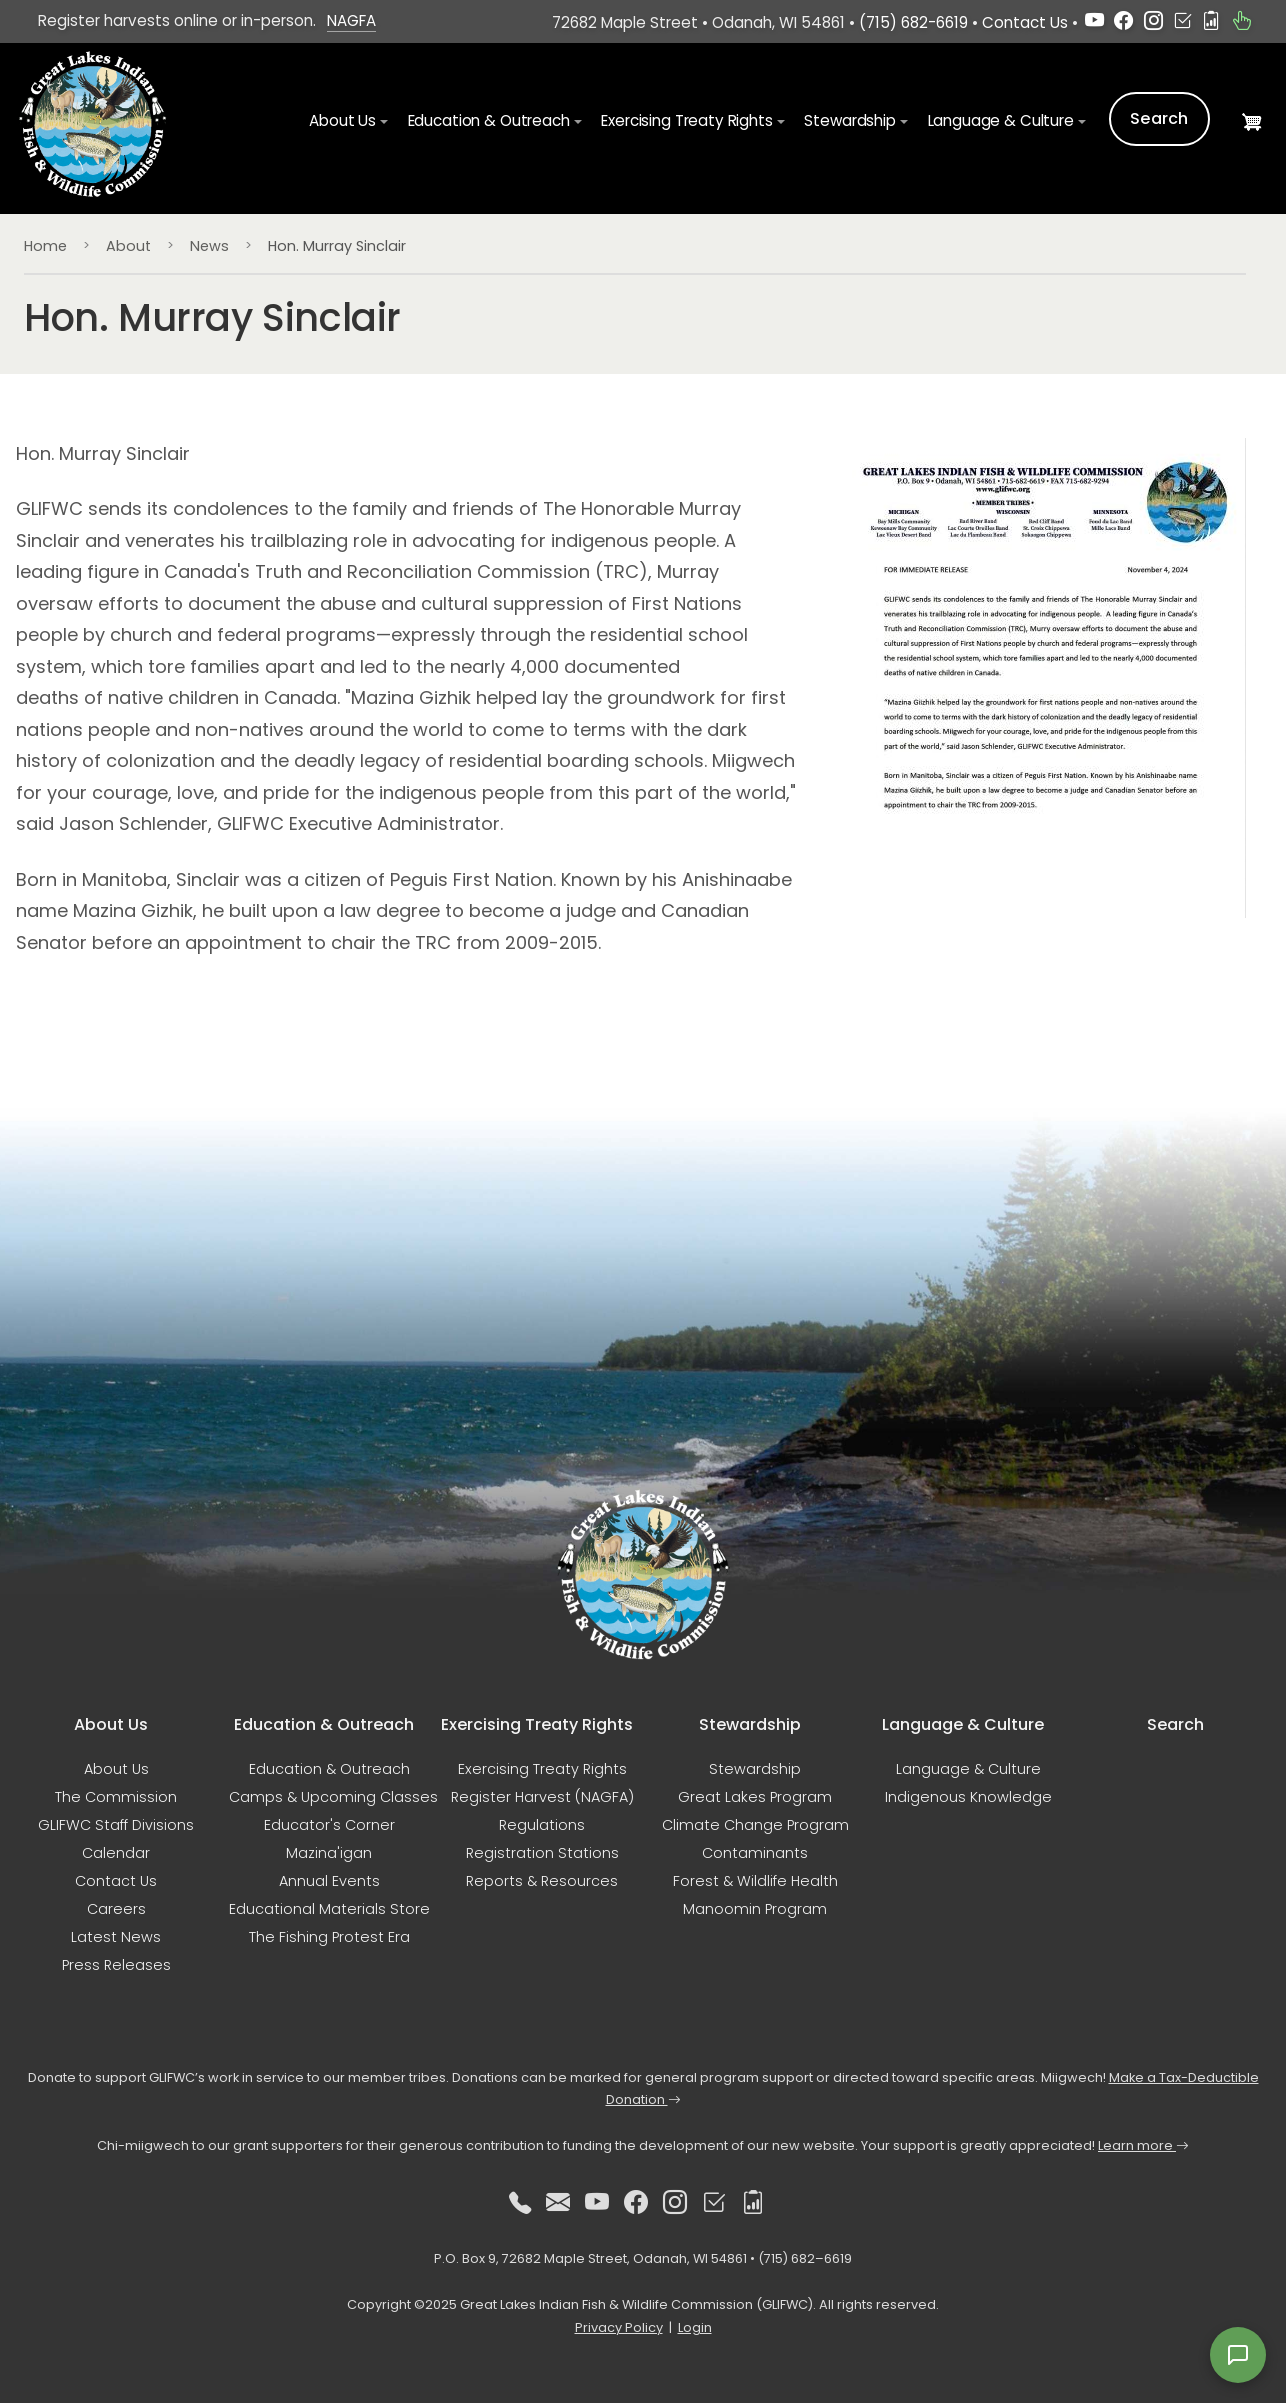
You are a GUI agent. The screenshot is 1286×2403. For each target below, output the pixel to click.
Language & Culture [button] (1001, 120)
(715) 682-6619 (913, 22)
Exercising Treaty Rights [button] (686, 120)
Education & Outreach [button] (489, 120)
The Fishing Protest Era (329, 1937)
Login (695, 2327)
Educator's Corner (329, 1825)
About (128, 246)
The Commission (116, 1797)
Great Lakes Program (755, 1797)
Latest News (116, 1937)
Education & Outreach (329, 1769)
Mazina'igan (329, 1853)
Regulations (542, 1825)
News (209, 246)
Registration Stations (542, 1853)
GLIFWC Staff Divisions (116, 1825)
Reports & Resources (542, 1881)
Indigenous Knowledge (968, 1797)
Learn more (1143, 2145)
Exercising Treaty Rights (542, 1769)
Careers (116, 1909)
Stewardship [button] (849, 120)
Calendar (116, 1853)
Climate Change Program (755, 1825)
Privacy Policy (619, 2327)
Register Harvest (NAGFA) (542, 1797)
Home (45, 246)
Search (1159, 118)
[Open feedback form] (1238, 2355)
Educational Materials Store (329, 1909)
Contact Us (1025, 22)
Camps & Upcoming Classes (333, 1797)
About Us (116, 1769)
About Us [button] (342, 120)
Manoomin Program (755, 1909)
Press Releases (116, 1965)
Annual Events (329, 1881)
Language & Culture (968, 1769)
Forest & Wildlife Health (755, 1881)
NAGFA (351, 20)
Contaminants (755, 1853)
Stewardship (755, 1769)
